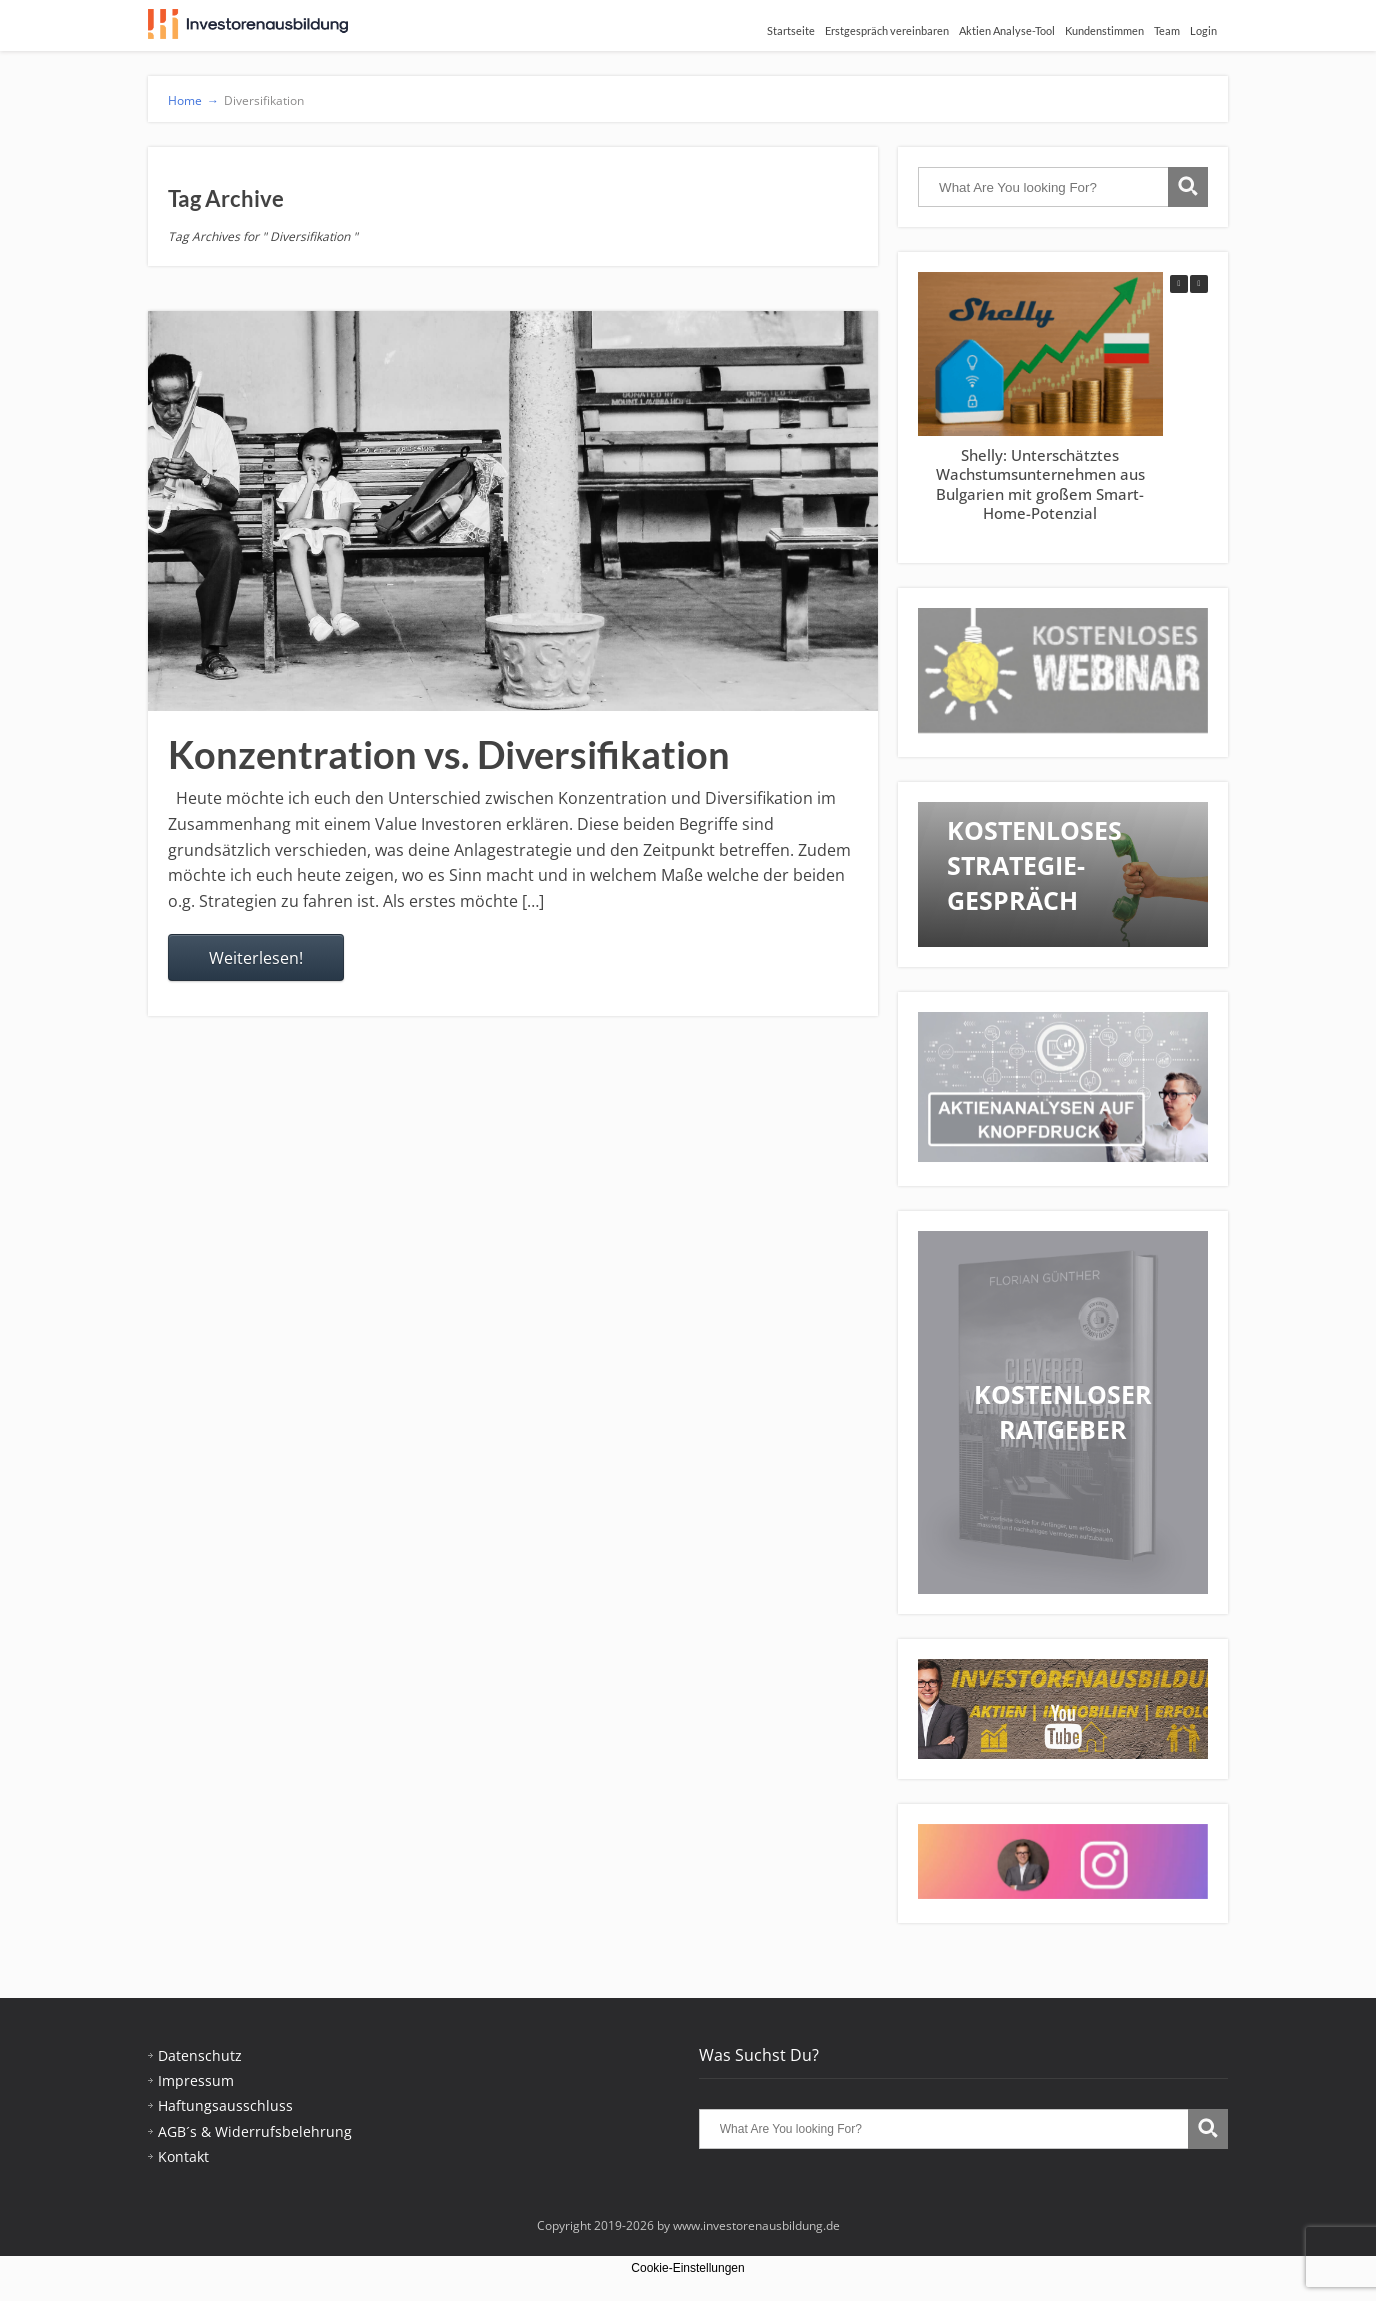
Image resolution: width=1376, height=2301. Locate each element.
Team (1167, 30)
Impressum (196, 2080)
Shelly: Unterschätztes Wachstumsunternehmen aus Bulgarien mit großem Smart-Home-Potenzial (1040, 484)
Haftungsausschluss (225, 2105)
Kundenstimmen (1104, 30)
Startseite (791, 30)
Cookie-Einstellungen (687, 2268)
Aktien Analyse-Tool (1007, 30)
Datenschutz (200, 2055)
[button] (1199, 284)
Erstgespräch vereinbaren (887, 30)
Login (1203, 30)
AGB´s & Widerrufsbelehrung (255, 2131)
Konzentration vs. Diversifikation (449, 754)
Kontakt (183, 2156)
